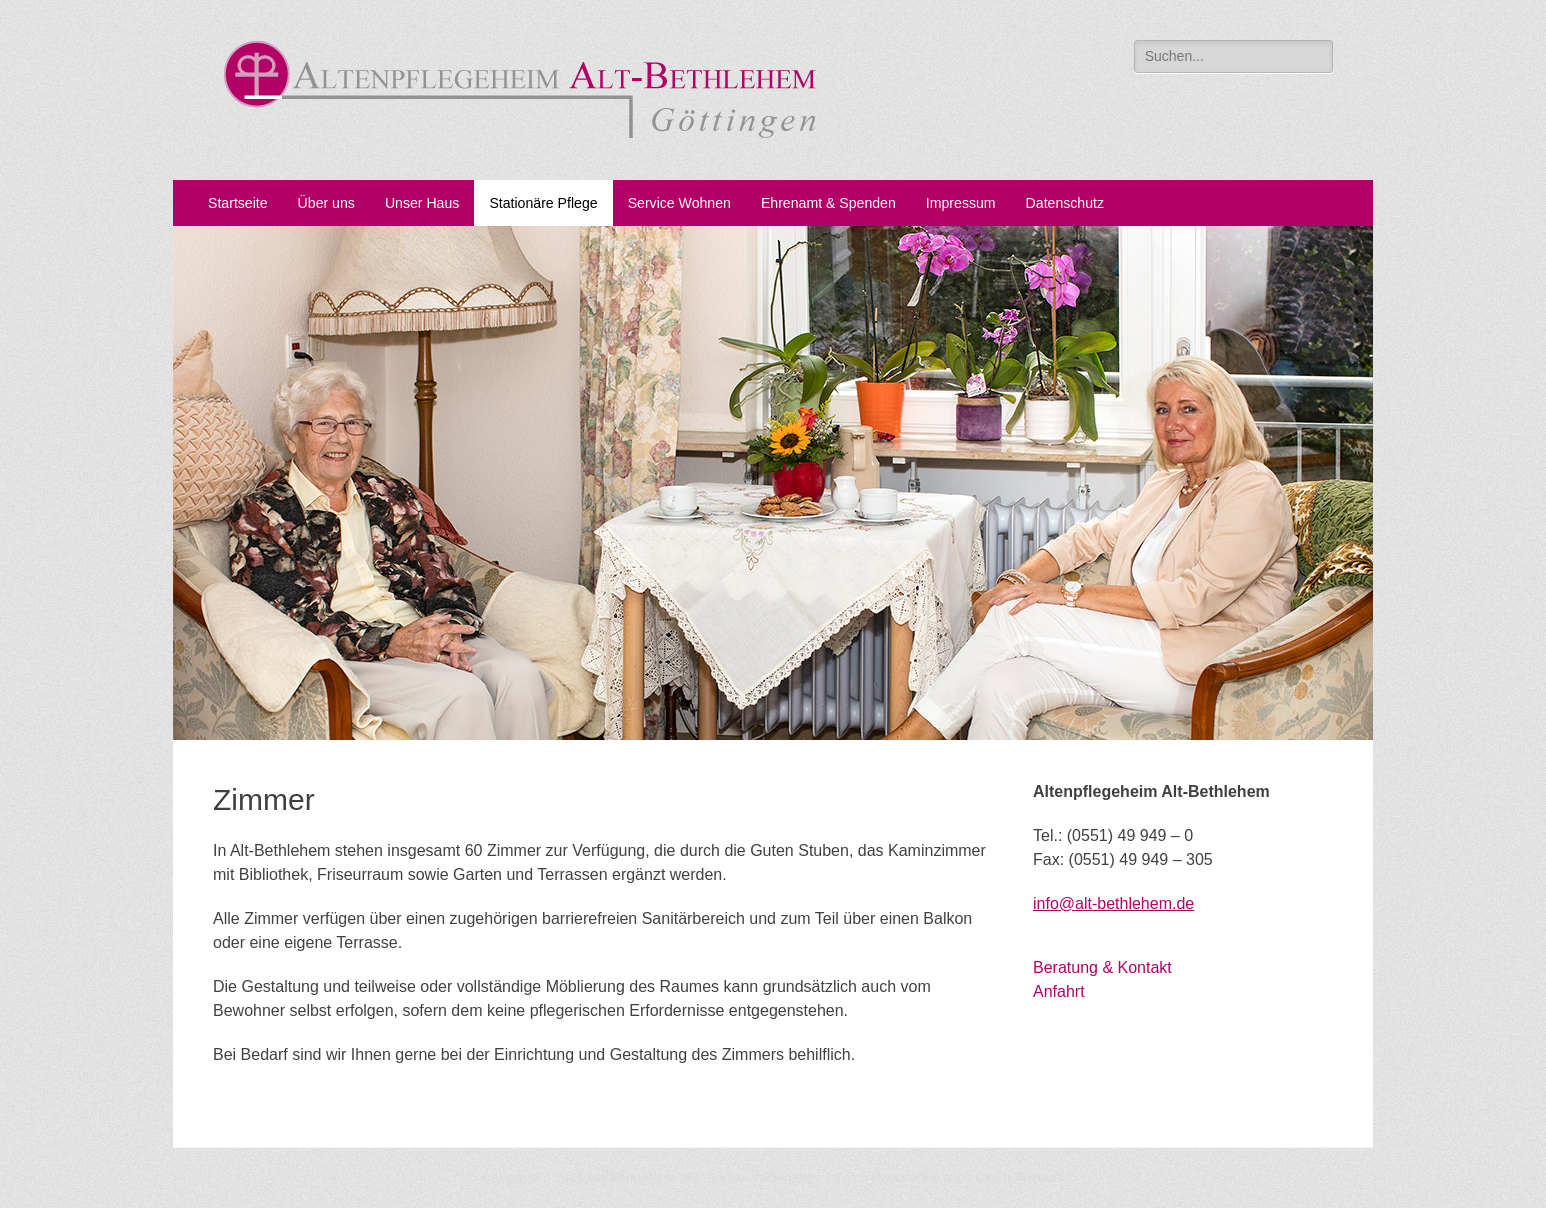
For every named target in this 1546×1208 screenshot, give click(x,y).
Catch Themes (1019, 1177)
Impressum (961, 203)
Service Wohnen (679, 203)
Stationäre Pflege (543, 203)
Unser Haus (422, 203)
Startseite (238, 203)
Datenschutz (1065, 203)
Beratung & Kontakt (1102, 967)
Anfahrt (1059, 991)
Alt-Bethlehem (631, 1177)
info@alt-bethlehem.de (1113, 903)
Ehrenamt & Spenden (828, 203)
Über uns (326, 203)
